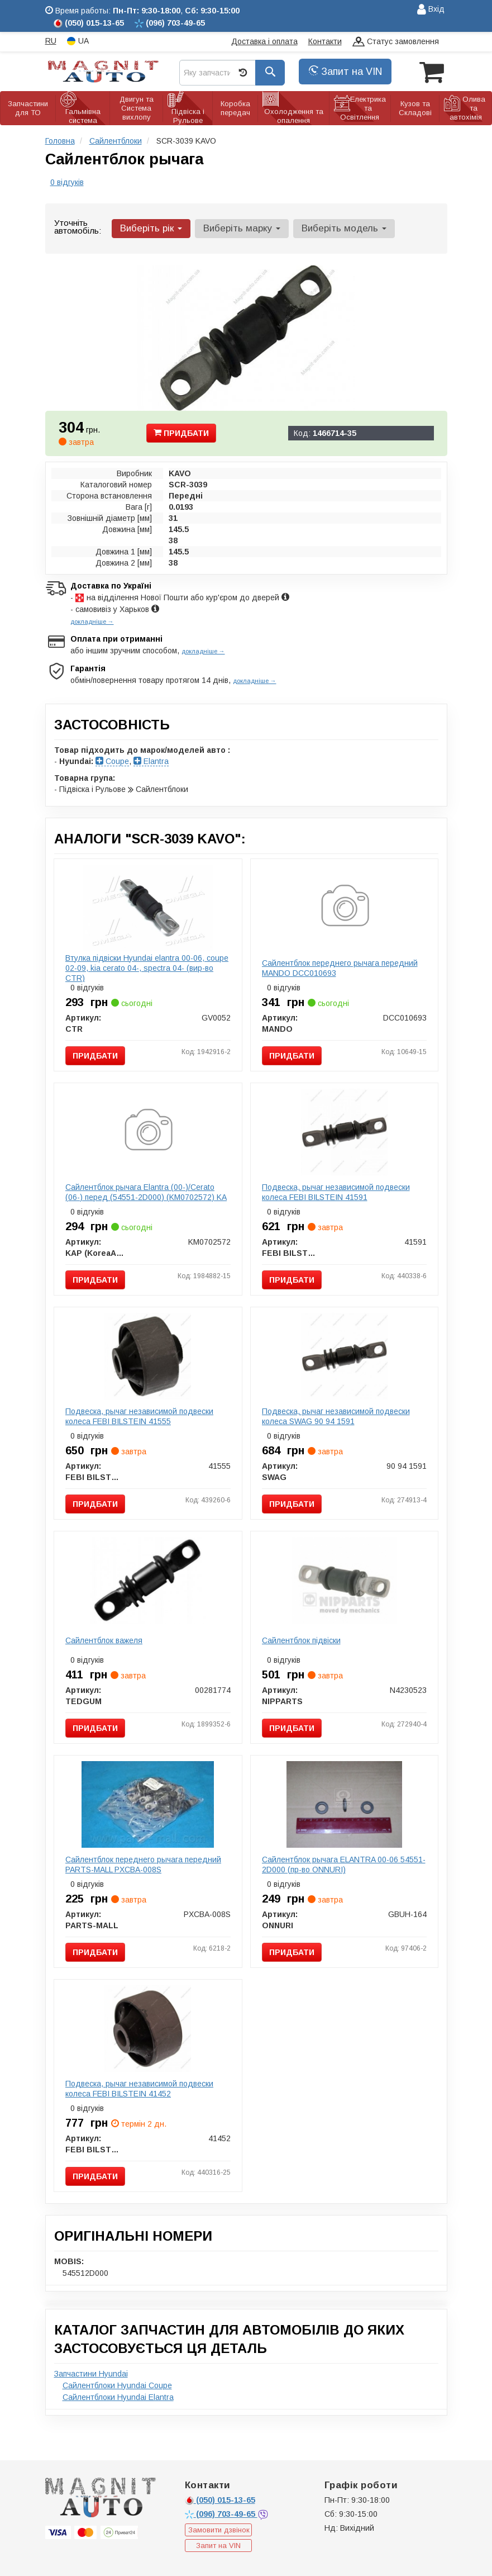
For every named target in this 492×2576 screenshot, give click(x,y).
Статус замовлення (395, 42)
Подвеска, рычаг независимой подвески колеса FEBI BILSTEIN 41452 (139, 2088)
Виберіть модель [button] (344, 228)
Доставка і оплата (264, 41)
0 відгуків (67, 182)
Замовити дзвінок (219, 2530)
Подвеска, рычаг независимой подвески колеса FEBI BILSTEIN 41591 (336, 1192)
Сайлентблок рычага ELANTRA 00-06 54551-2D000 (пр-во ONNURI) (344, 1864)
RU (50, 40)
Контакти (325, 41)
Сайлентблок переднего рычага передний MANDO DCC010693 (340, 968)
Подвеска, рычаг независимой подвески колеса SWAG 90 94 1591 (336, 1416)
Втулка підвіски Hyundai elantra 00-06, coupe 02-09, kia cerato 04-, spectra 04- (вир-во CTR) (146, 968)
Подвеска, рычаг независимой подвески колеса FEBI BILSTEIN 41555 (139, 1416)
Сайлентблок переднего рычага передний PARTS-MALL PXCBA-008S (143, 1864)
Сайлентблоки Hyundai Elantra (118, 2397)
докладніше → (92, 621)
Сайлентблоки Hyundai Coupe (117, 2385)
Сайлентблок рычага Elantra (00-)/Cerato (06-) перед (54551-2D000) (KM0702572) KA (146, 1192)
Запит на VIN (345, 71)
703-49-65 (221, 2513)
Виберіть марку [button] (241, 228)
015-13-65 (220, 2500)
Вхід (431, 9)
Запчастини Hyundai (91, 2373)
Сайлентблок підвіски (301, 1640)
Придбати (181, 433)
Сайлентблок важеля (103, 1640)
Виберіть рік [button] (151, 228)
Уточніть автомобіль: (77, 226)
